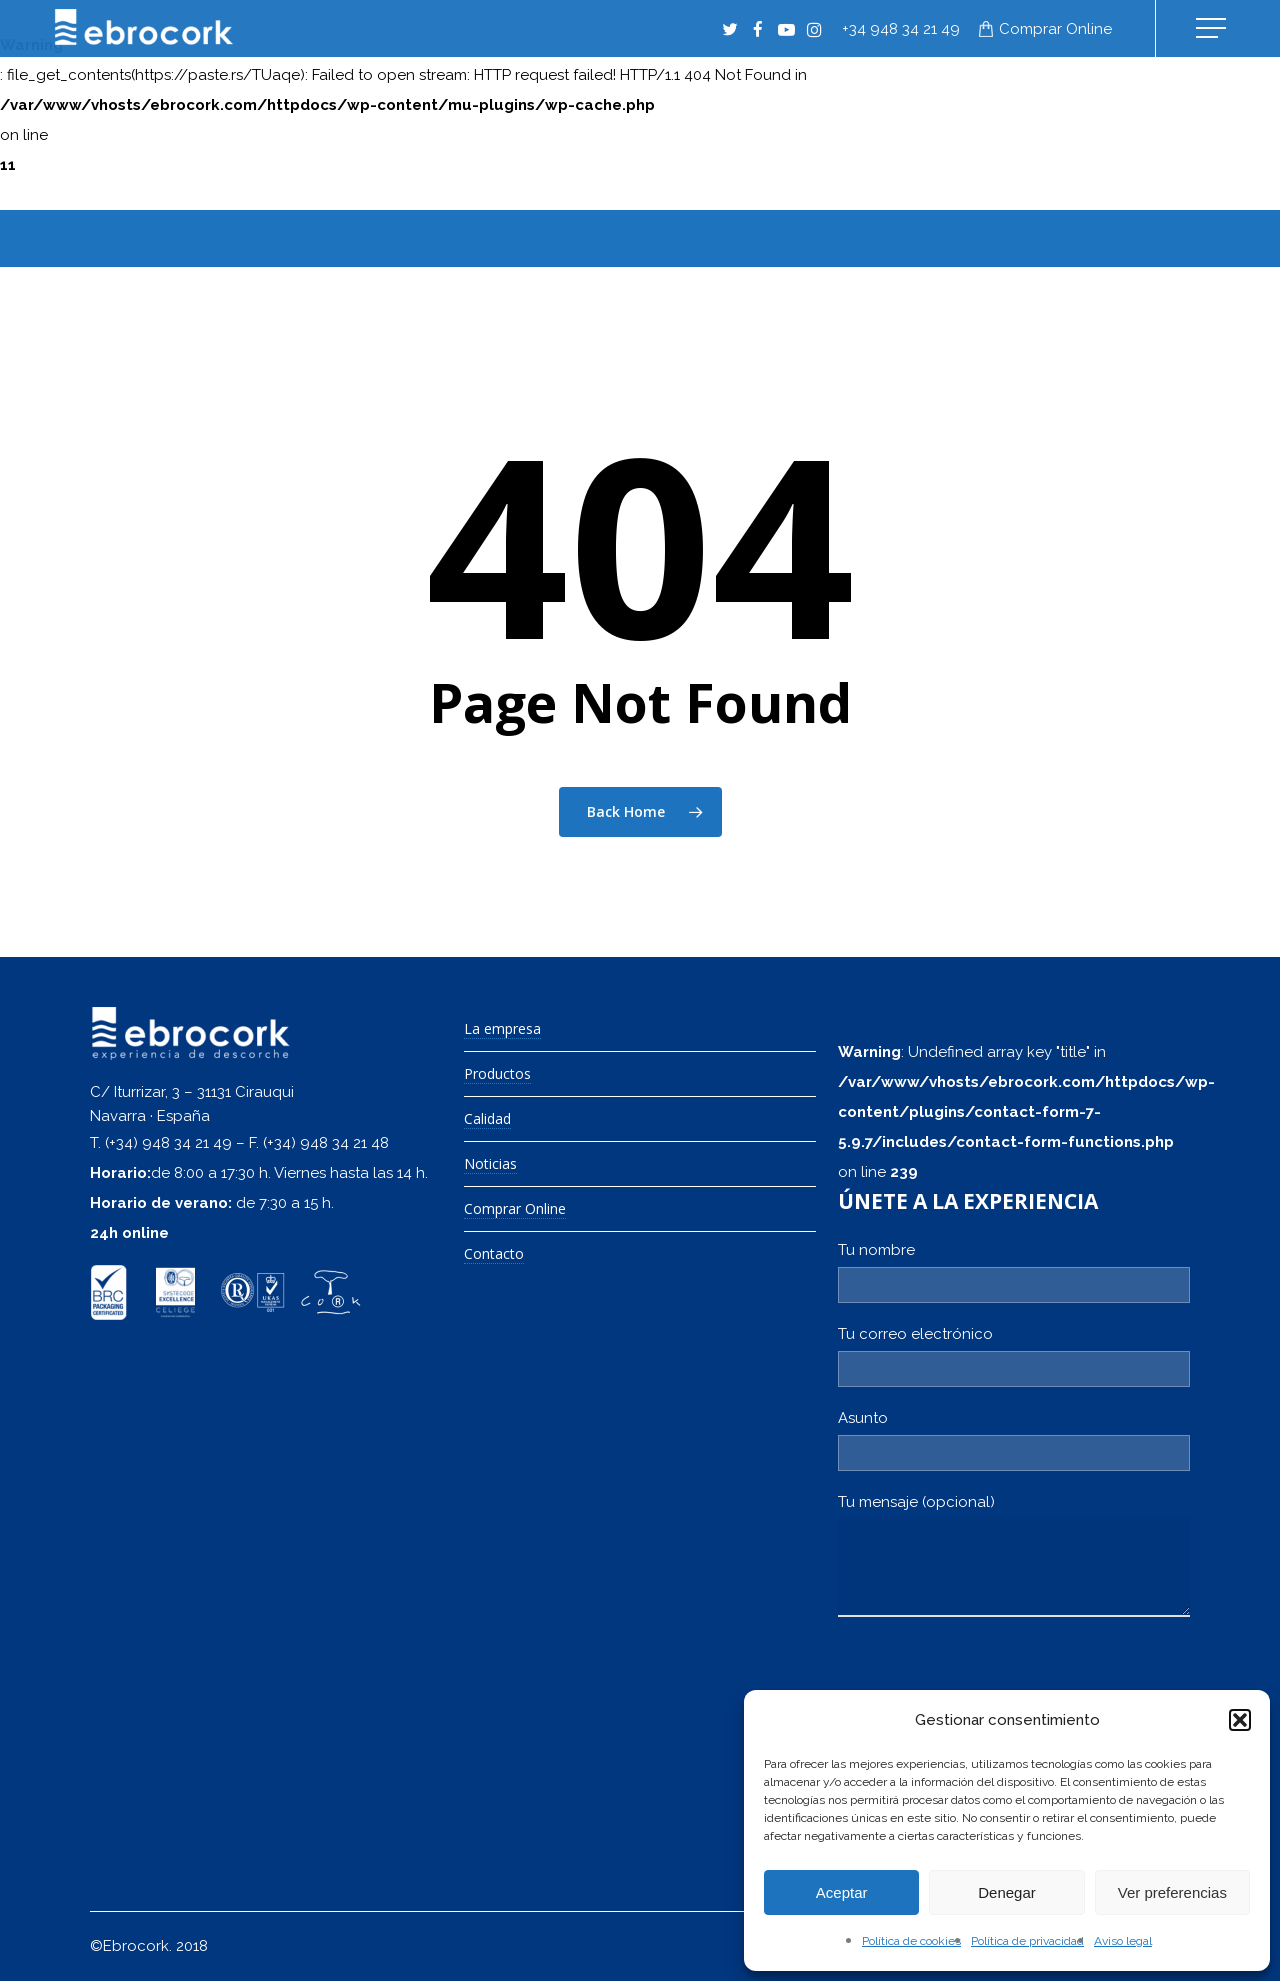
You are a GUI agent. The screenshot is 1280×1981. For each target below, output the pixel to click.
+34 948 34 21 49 (901, 29)
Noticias (490, 1164)
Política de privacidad (1027, 1941)
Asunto (1014, 1440)
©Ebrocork (129, 1946)
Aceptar (842, 1892)
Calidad (487, 1119)
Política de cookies (911, 1941)
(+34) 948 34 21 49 (168, 1143)
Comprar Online (515, 1209)
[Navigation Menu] (1213, 28)
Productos (497, 1074)
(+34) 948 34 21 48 (326, 1143)
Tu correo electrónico (1014, 1356)
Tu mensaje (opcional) (1014, 1555)
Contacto (494, 1254)
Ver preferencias (1172, 1892)
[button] (1240, 1720)
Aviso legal (1123, 1941)
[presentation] (990, 1686)
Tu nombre (1014, 1272)
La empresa (502, 1029)
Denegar (1007, 1892)
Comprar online (1055, 29)
